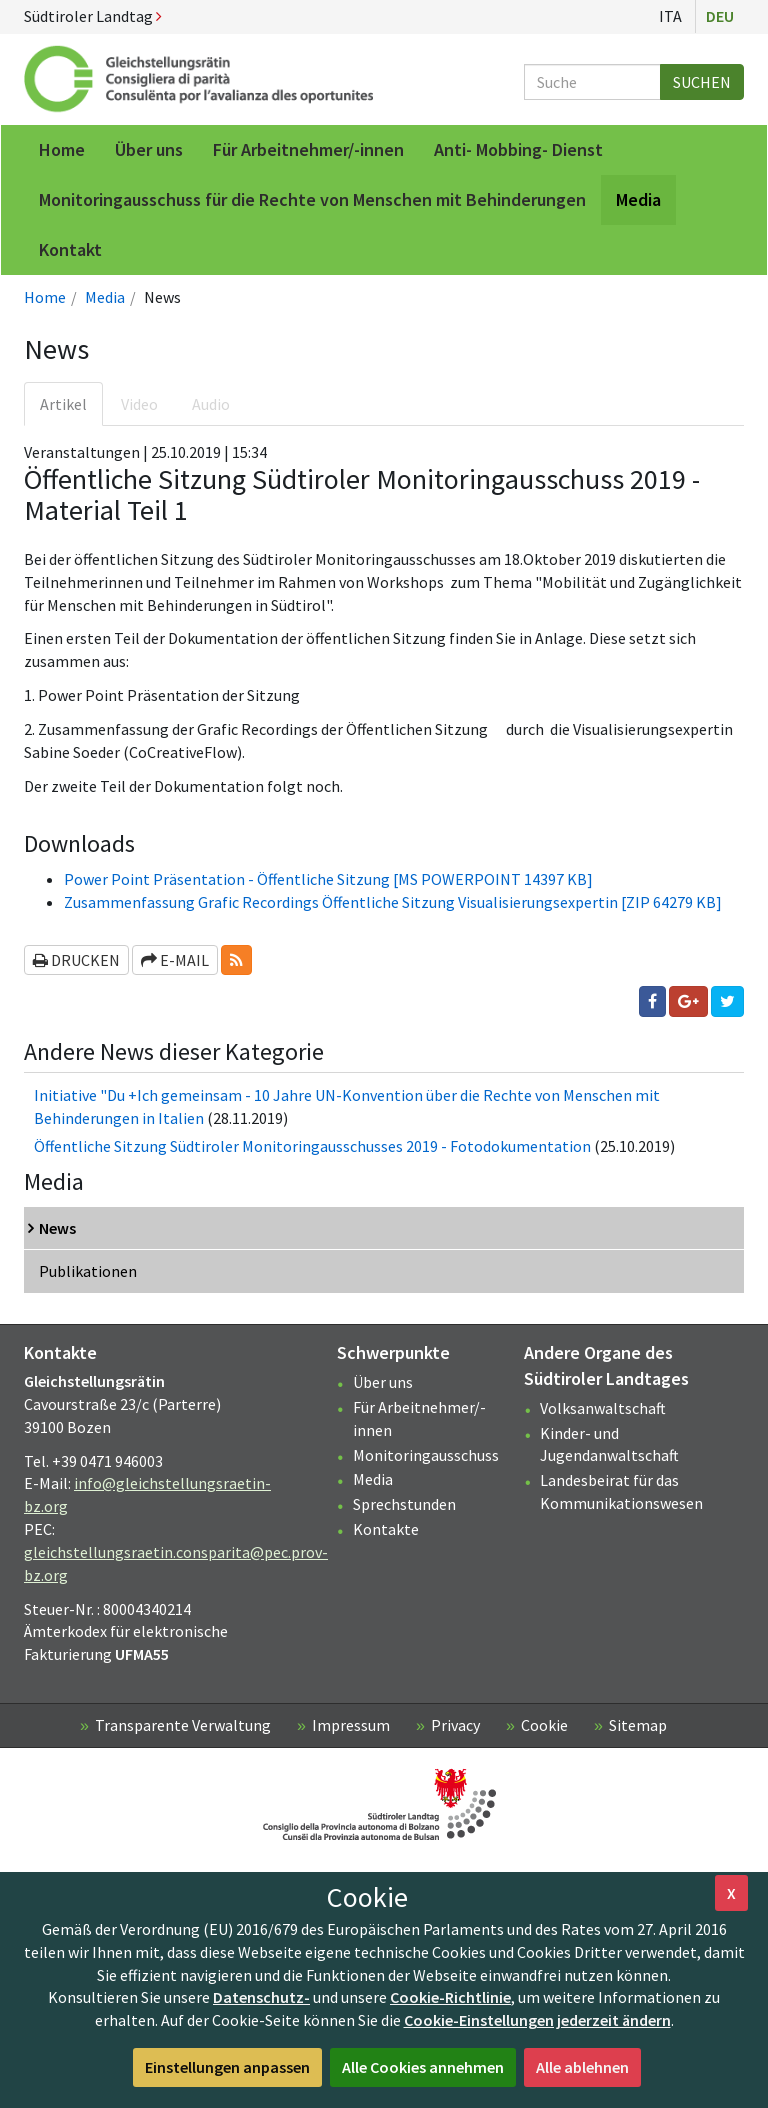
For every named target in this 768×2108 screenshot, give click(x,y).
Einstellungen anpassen (227, 2067)
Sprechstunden (404, 1504)
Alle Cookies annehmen (423, 2067)
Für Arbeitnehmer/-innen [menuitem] (308, 149)
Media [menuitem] (638, 199)
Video (139, 404)
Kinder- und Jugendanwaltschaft (609, 1444)
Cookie (544, 1725)
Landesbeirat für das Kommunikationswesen (621, 1491)
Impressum (351, 1725)
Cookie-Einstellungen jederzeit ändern (537, 2020)
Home (45, 297)
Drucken (76, 960)
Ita (670, 16)
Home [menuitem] (62, 149)
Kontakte (386, 1529)
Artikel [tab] (63, 404)
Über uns (383, 1382)
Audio (211, 404)
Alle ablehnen (582, 2067)
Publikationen (88, 1271)
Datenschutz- (261, 1997)
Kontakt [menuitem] (70, 249)
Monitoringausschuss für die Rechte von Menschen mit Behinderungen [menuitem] (312, 199)
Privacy (455, 1725)
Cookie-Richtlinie (450, 1997)
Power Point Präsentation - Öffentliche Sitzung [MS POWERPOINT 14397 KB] (328, 879)
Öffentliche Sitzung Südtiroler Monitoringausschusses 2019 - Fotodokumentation (312, 1146)
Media (105, 297)
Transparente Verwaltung (183, 1725)
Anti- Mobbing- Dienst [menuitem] (518, 149)
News (57, 1228)
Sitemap (638, 1725)
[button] (236, 960)
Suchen (702, 82)
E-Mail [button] (175, 960)
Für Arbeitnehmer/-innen (419, 1418)
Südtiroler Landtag (93, 16)
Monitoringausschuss (426, 1455)
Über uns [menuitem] (149, 149)
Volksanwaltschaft (603, 1408)
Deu (720, 16)
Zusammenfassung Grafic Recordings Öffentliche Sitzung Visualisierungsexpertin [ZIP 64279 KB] (393, 902)
